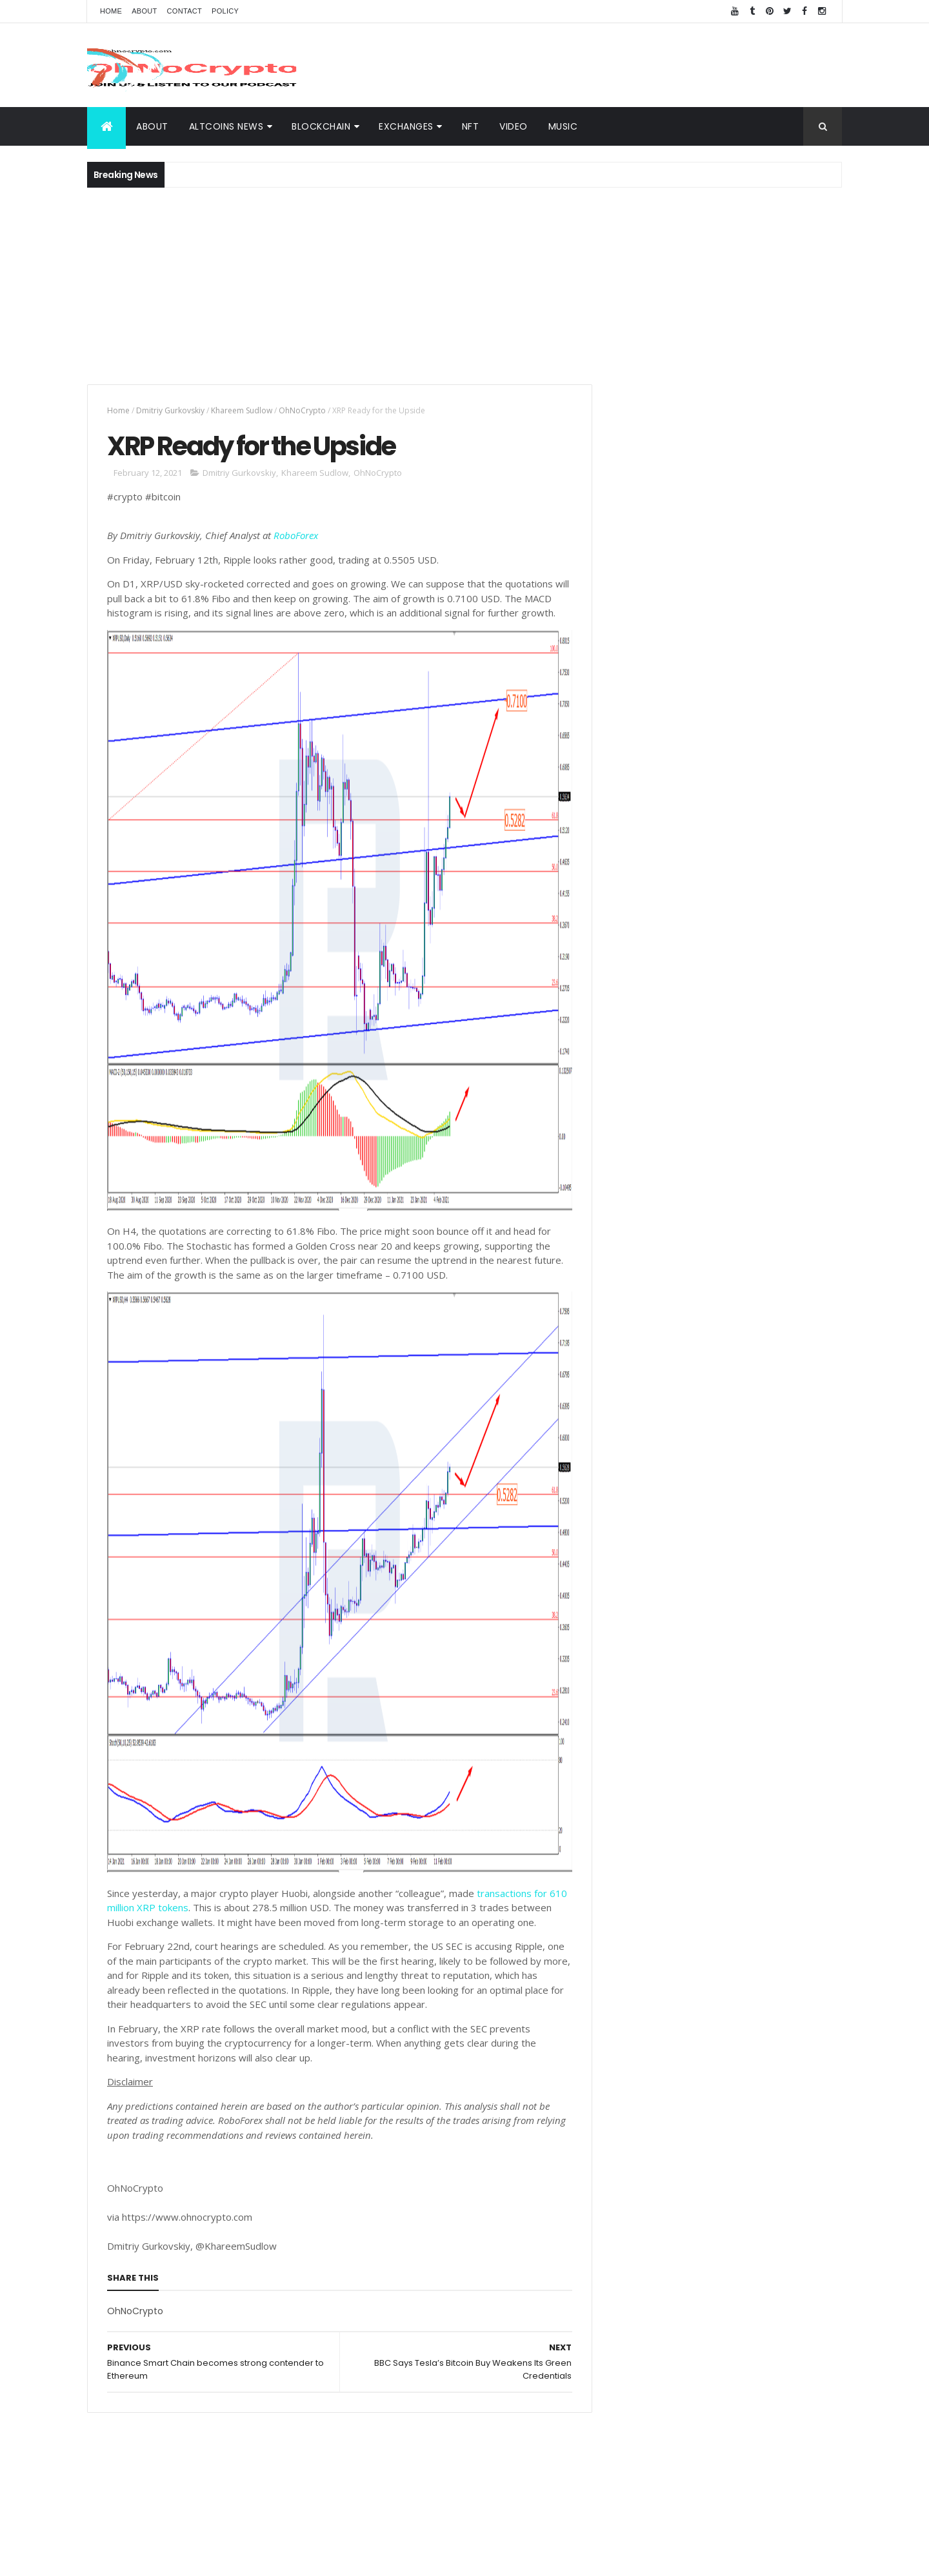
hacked (744, 1952)
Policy (225, 11)
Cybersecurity (777, 1839)
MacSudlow (636, 1885)
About (144, 11)
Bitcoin (788, 1907)
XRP (693, 1839)
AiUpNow (372, 2558)
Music (563, 126)
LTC (750, 1907)
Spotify (726, 1885)
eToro (719, 1930)
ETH (676, 1862)
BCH (622, 1975)
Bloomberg (714, 1997)
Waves (627, 2065)
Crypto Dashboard (666, 1076)
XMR (817, 1952)
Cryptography (642, 1839)
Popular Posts (783, 1076)
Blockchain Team (648, 1952)
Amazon (668, 2020)
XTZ (793, 1997)
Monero (662, 1975)
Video (513, 126)
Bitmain (794, 2020)
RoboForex (296, 535)
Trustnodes (668, 1930)
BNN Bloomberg (732, 2020)
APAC (624, 2020)
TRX (621, 1930)
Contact (184, 11)
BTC (724, 1839)
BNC (667, 1997)
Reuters (778, 2043)
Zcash (669, 2065)
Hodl (761, 1997)
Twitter (628, 1997)
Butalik (792, 1930)
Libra (784, 1952)
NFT (470, 126)
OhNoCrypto (302, 410)
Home (111, 11)
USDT (820, 2043)
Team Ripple (702, 1907)
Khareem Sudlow (241, 410)
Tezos (779, 1975)
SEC (700, 1975)
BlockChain (321, 126)
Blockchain (798, 1862)
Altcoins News (226, 126)
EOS (706, 1952)
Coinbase (633, 1862)
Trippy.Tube (637, 1907)
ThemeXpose (418, 2558)
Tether (737, 1975)
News (685, 1885)
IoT (703, 2043)
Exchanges (406, 126)
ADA (755, 1930)
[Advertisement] (607, 65)
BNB (764, 1885)
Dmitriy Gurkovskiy (170, 410)
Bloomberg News (647, 2043)
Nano (736, 2043)
